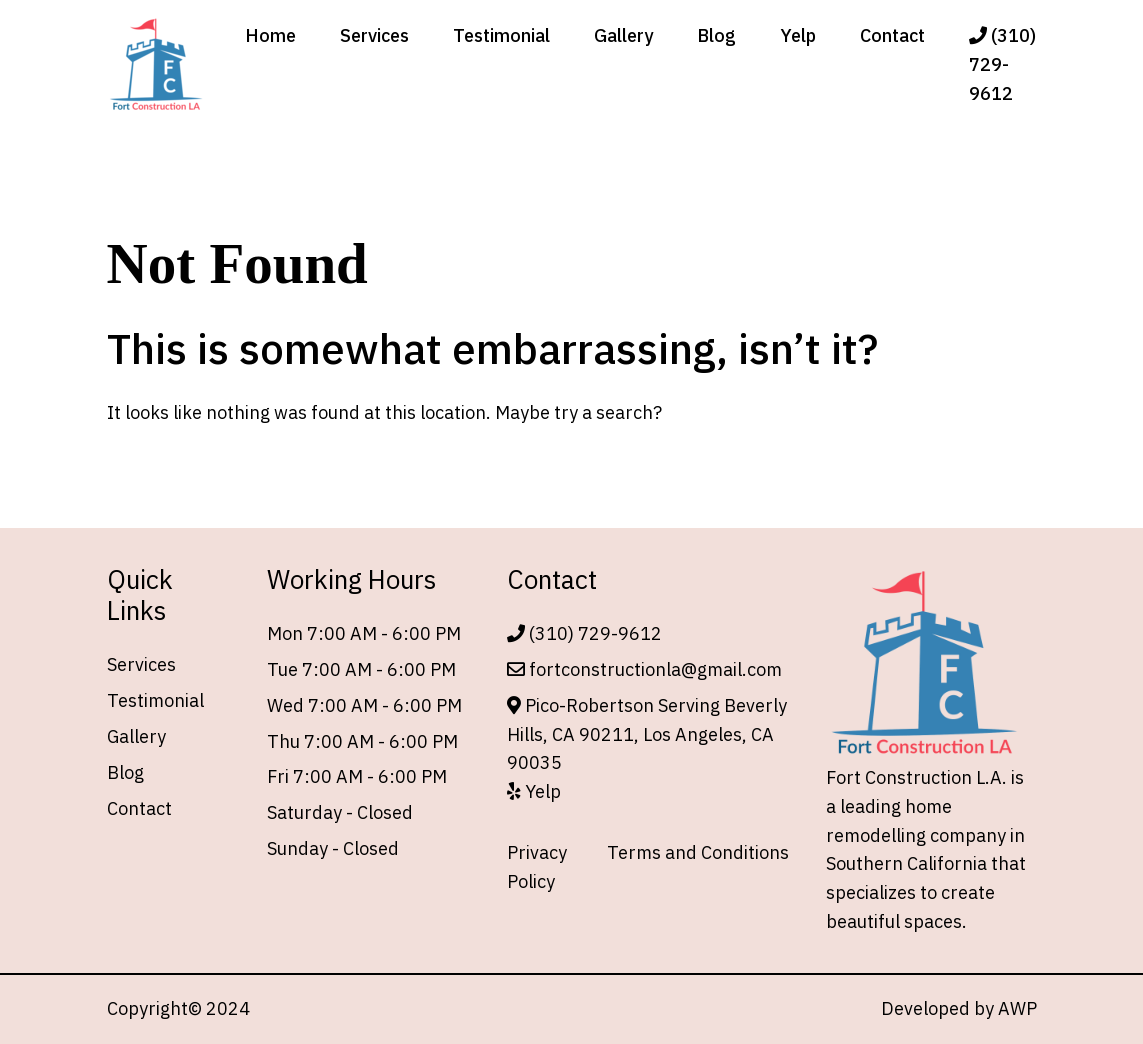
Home (270, 35)
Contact (892, 35)
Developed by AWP (959, 1008)
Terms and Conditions (698, 852)
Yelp (798, 35)
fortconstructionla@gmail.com (644, 669)
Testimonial (501, 35)
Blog (716, 35)
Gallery (623, 35)
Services (374, 35)
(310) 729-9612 (1002, 64)
